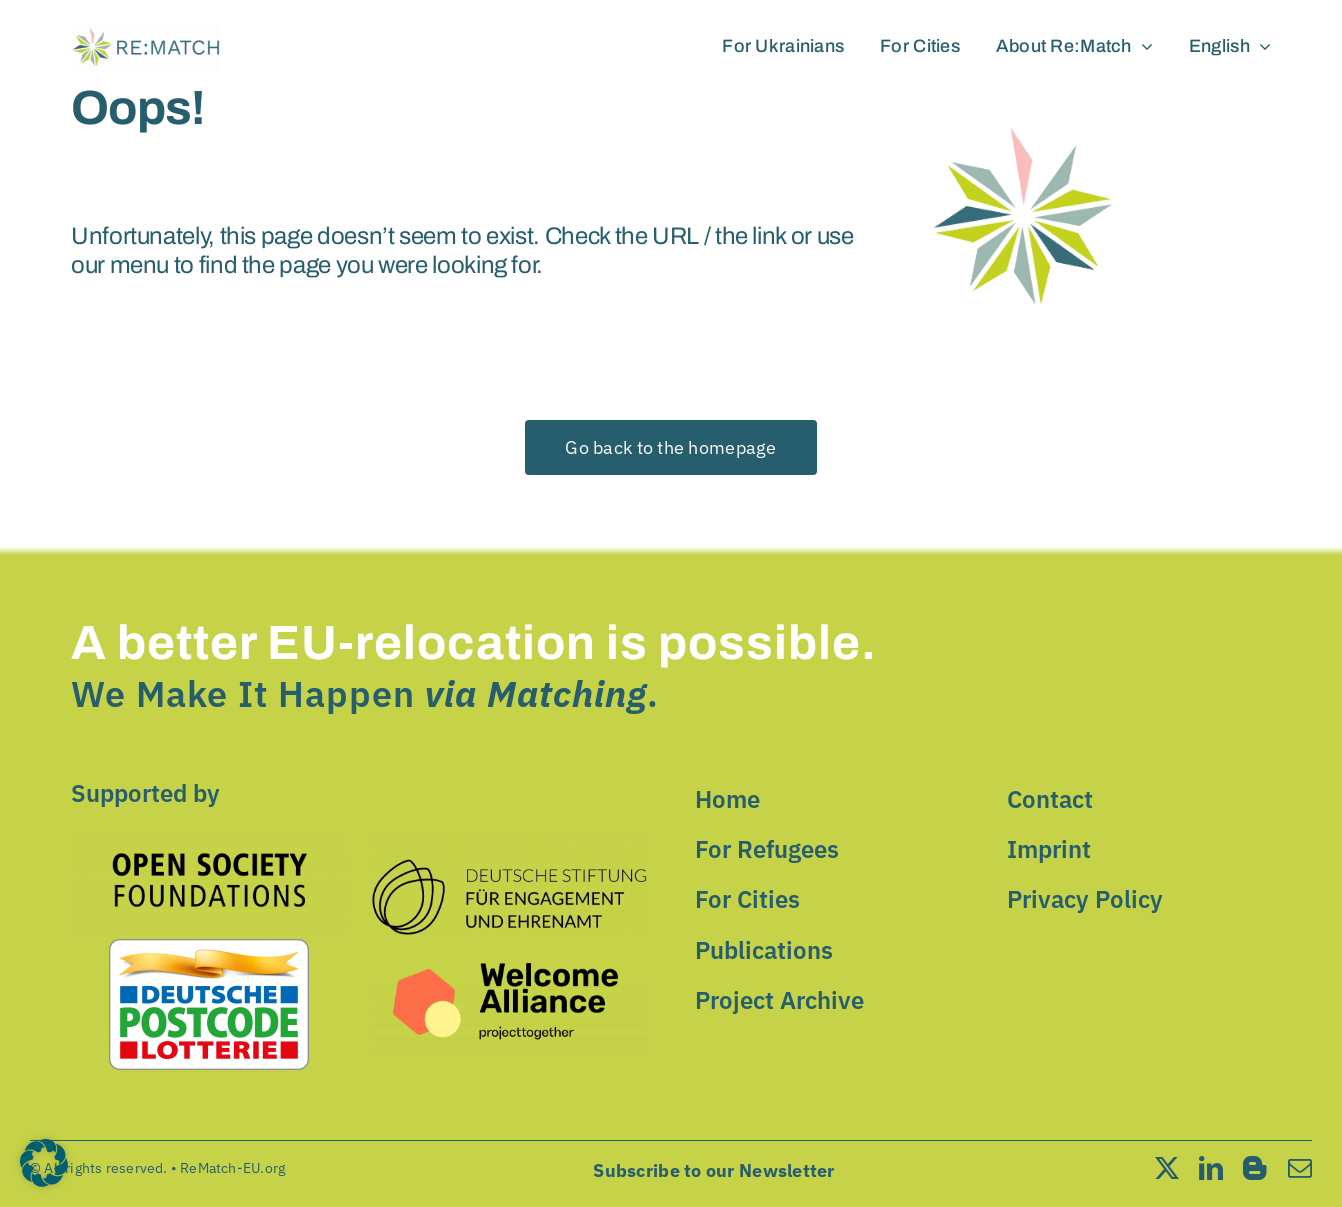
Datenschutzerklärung (371, 950)
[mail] (1300, 1168)
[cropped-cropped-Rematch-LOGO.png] (146, 32)
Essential (740, 710)
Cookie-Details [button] (587, 1180)
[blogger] (1255, 1168)
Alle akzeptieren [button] (479, 1016)
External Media (758, 790)
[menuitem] (1230, 47)
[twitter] (1167, 1168)
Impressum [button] (764, 1180)
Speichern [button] (863, 1016)
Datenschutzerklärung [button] (680, 1180)
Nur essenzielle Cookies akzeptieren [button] (671, 1075)
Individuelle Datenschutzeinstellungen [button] (671, 1134)
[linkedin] (1211, 1168)
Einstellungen (437, 970)
